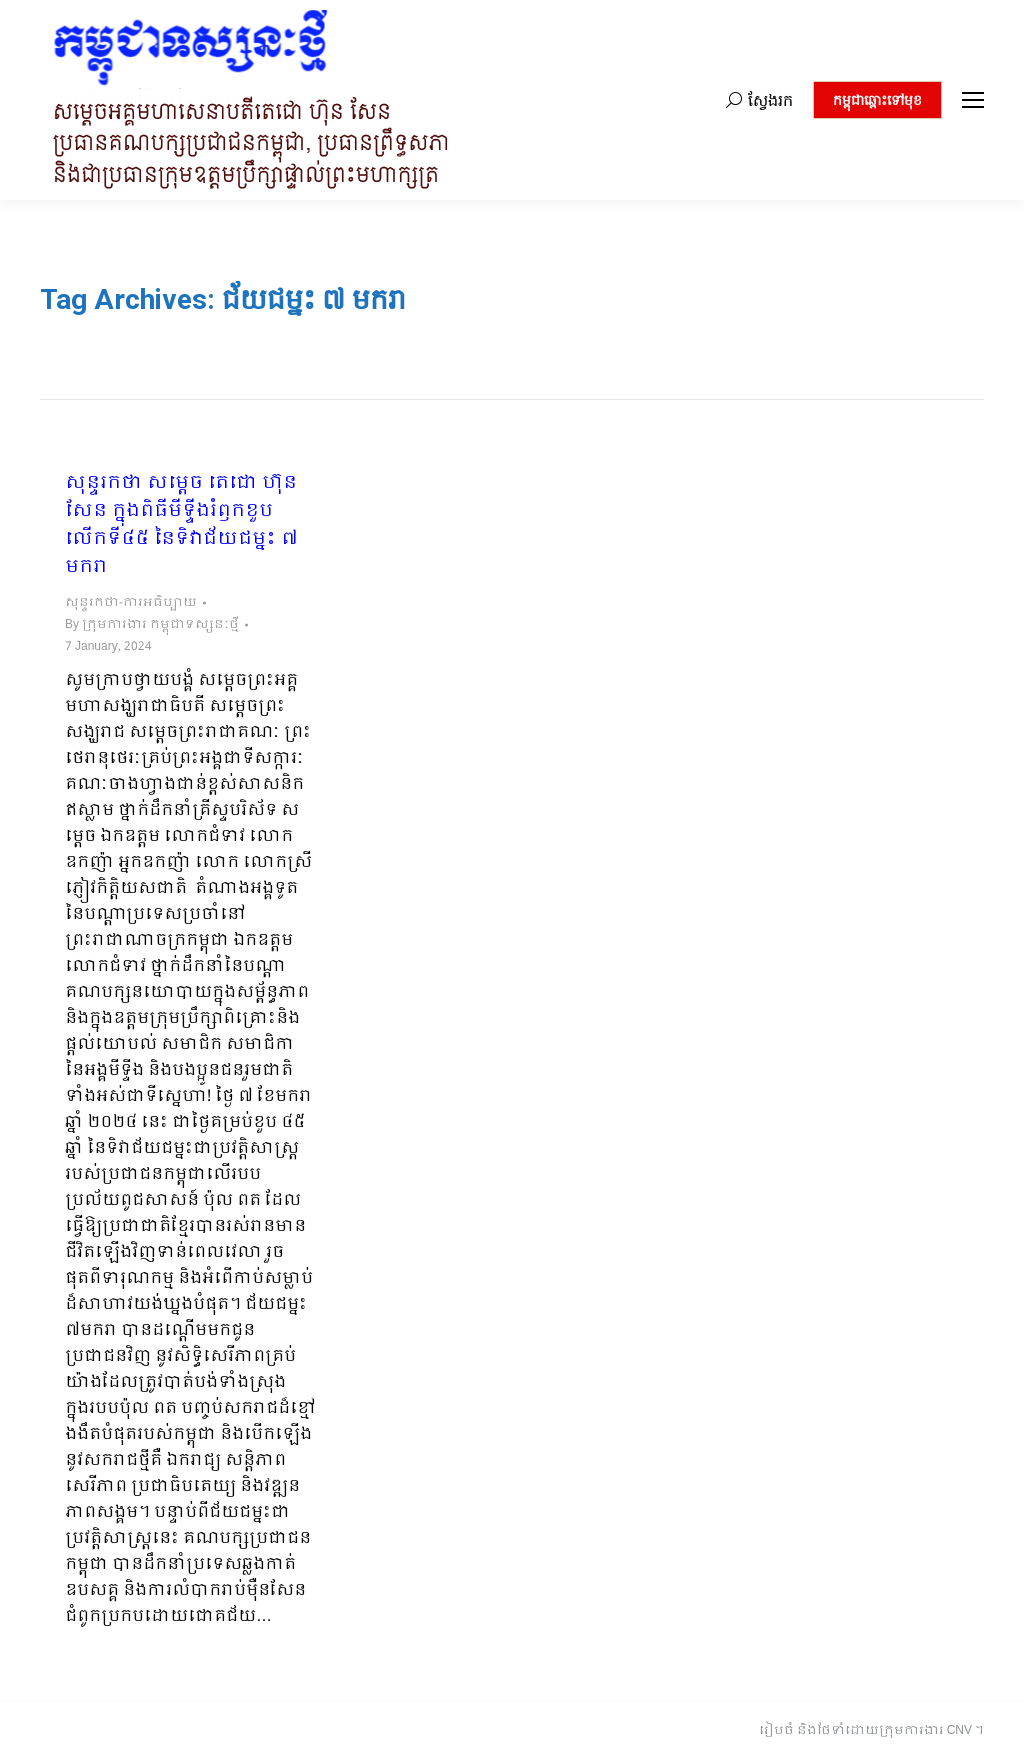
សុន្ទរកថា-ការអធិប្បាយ (131, 603)
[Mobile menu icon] (973, 100)
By (152, 625)
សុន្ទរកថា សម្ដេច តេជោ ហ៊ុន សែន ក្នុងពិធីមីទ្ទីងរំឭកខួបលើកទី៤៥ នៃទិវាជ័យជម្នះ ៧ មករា (181, 526)
